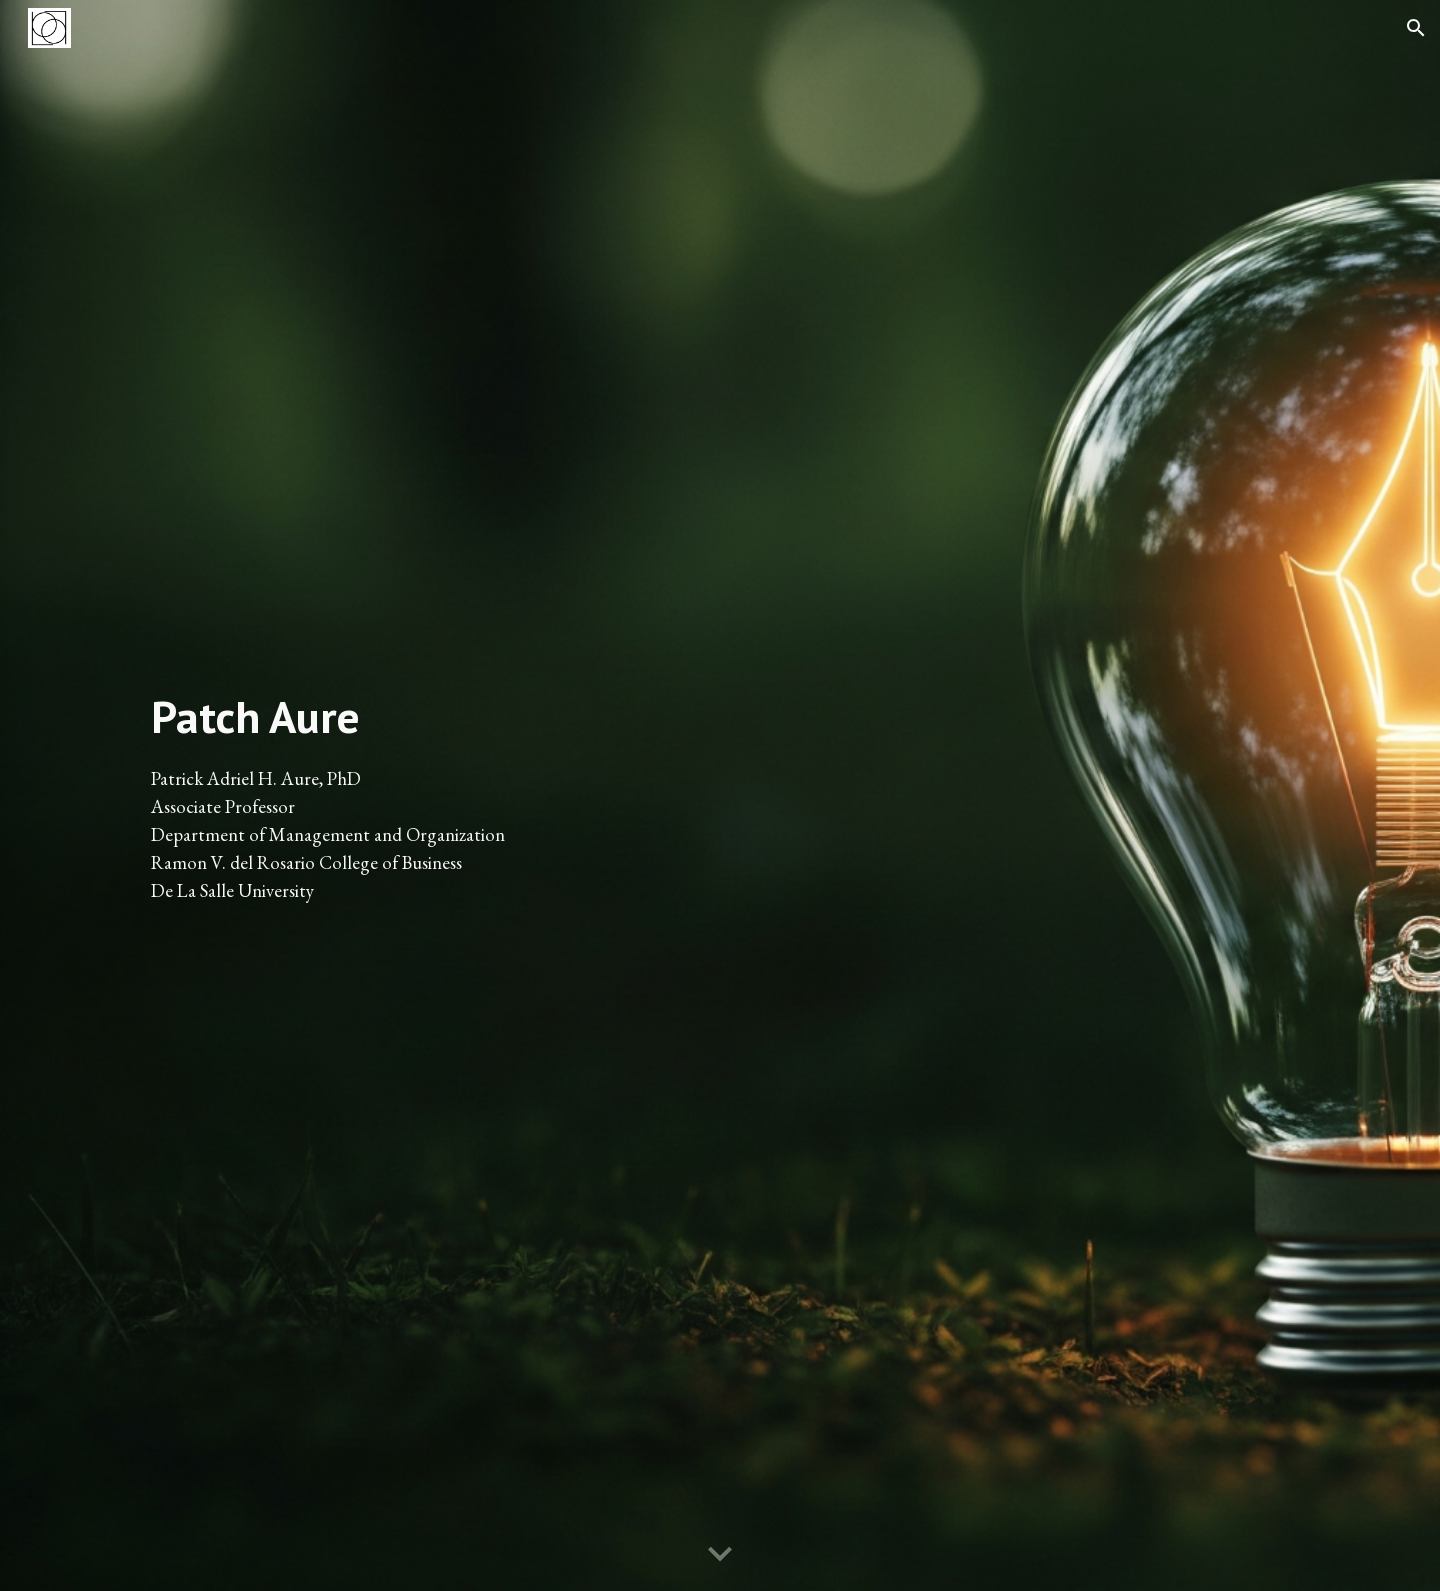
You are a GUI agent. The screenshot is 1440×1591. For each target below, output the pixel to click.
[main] (424, 795)
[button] (1416, 28)
